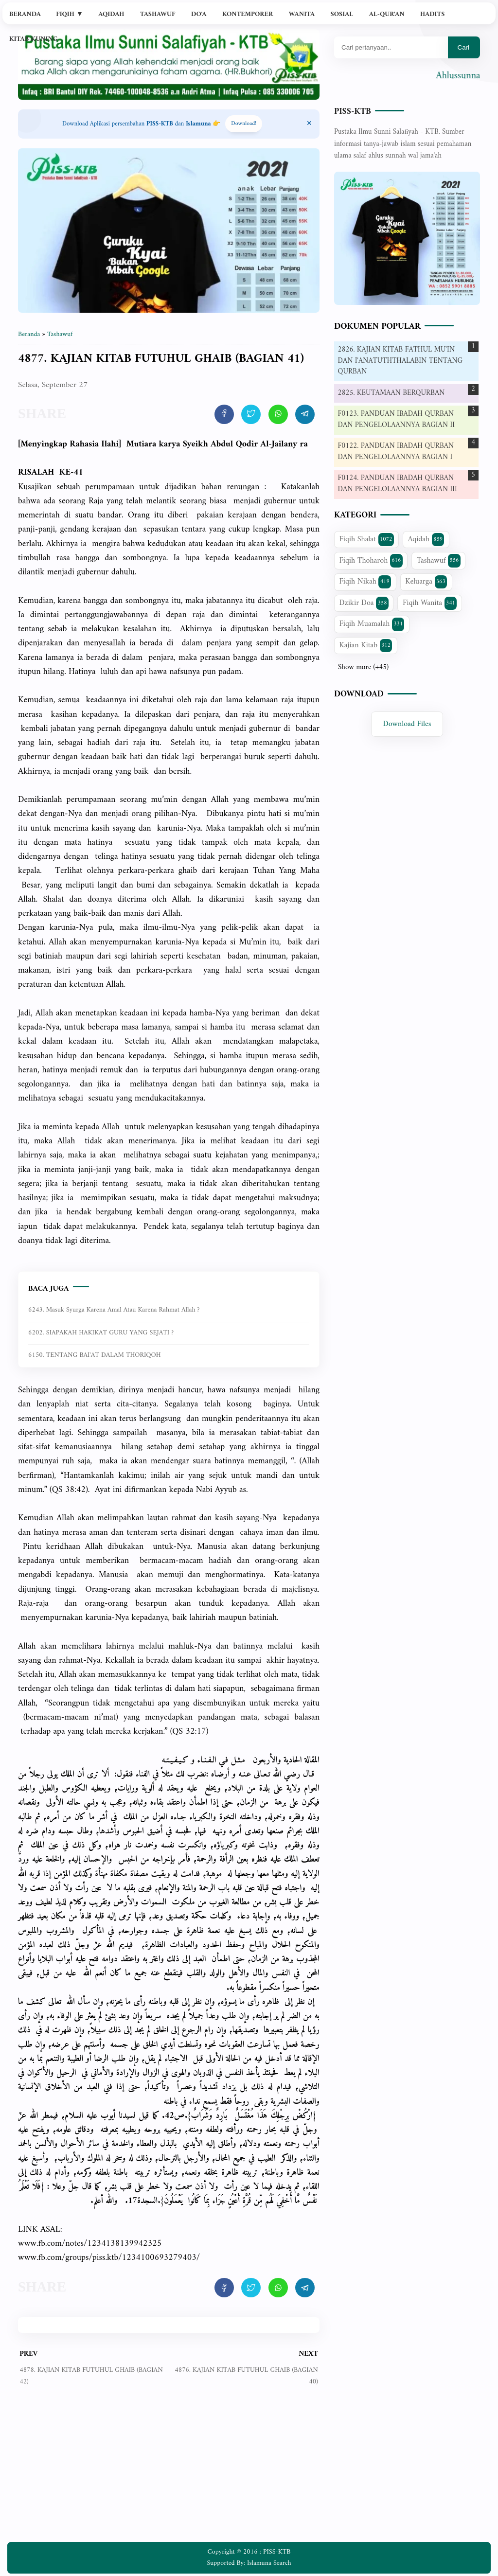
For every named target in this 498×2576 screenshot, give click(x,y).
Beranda (25, 14)
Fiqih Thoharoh (371, 561)
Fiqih (69, 14)
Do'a (199, 14)
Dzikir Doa (364, 603)
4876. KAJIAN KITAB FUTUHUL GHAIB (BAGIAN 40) (246, 2376)
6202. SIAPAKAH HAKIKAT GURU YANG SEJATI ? (101, 1333)
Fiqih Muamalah (372, 624)
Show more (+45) (363, 668)
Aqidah (111, 14)
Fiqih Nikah (365, 581)
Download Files (407, 724)
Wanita (302, 14)
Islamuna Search (269, 2563)
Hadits (432, 14)
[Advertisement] (169, 2471)
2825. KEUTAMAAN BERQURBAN (391, 393)
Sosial (342, 14)
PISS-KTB (352, 111)
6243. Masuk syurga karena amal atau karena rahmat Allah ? (113, 1310)
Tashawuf (158, 14)
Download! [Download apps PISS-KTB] (243, 124)
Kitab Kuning (33, 39)
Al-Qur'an (387, 14)
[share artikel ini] (224, 414)
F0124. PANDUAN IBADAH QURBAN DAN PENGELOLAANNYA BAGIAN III (397, 484)
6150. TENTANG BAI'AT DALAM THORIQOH (94, 1355)
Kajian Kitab (365, 645)
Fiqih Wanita (430, 603)
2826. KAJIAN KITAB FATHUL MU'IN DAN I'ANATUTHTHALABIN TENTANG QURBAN (400, 360)
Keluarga (426, 581)
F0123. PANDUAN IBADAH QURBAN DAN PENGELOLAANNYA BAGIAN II (396, 420)
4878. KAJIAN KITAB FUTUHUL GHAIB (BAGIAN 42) (91, 2376)
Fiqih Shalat (366, 539)
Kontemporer (247, 14)
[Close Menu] (309, 124)
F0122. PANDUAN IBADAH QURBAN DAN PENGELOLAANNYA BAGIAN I (396, 452)
